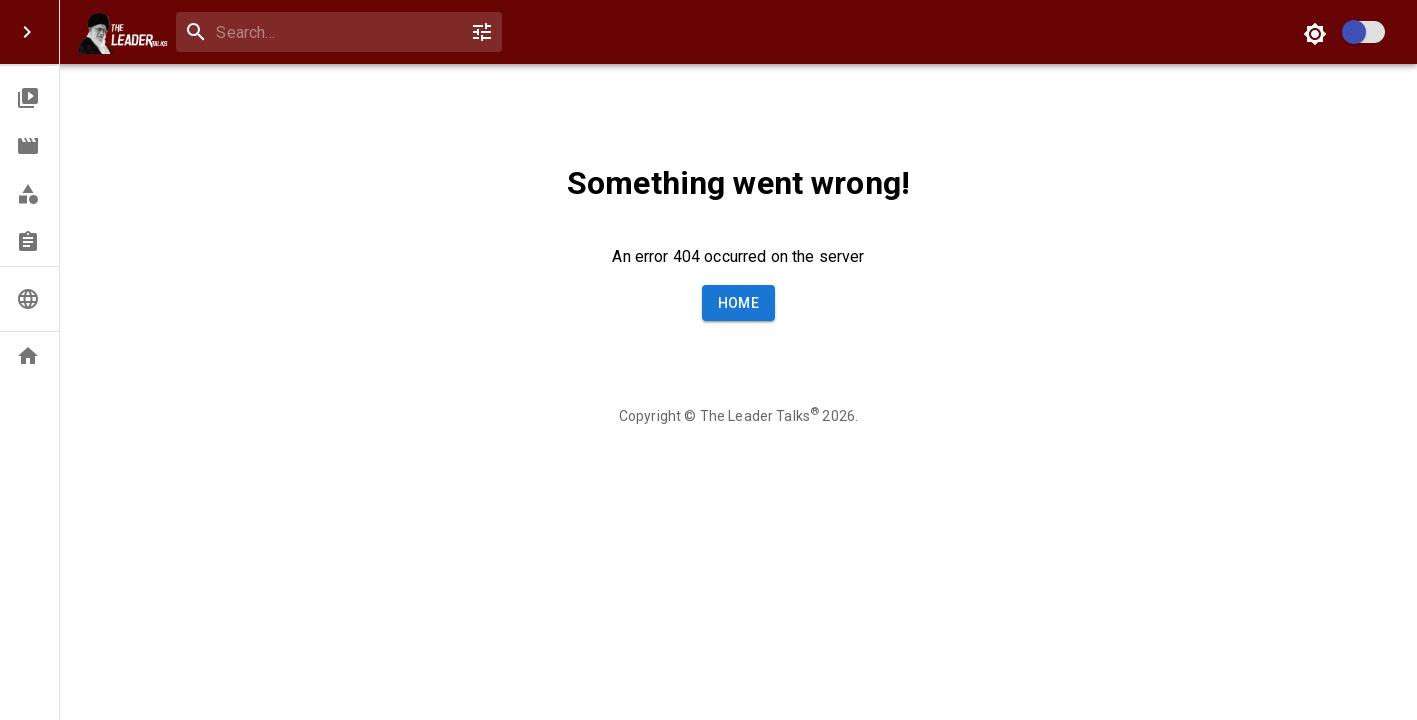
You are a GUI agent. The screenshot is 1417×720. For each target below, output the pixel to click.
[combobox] (334, 32)
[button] (29, 98)
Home (739, 303)
